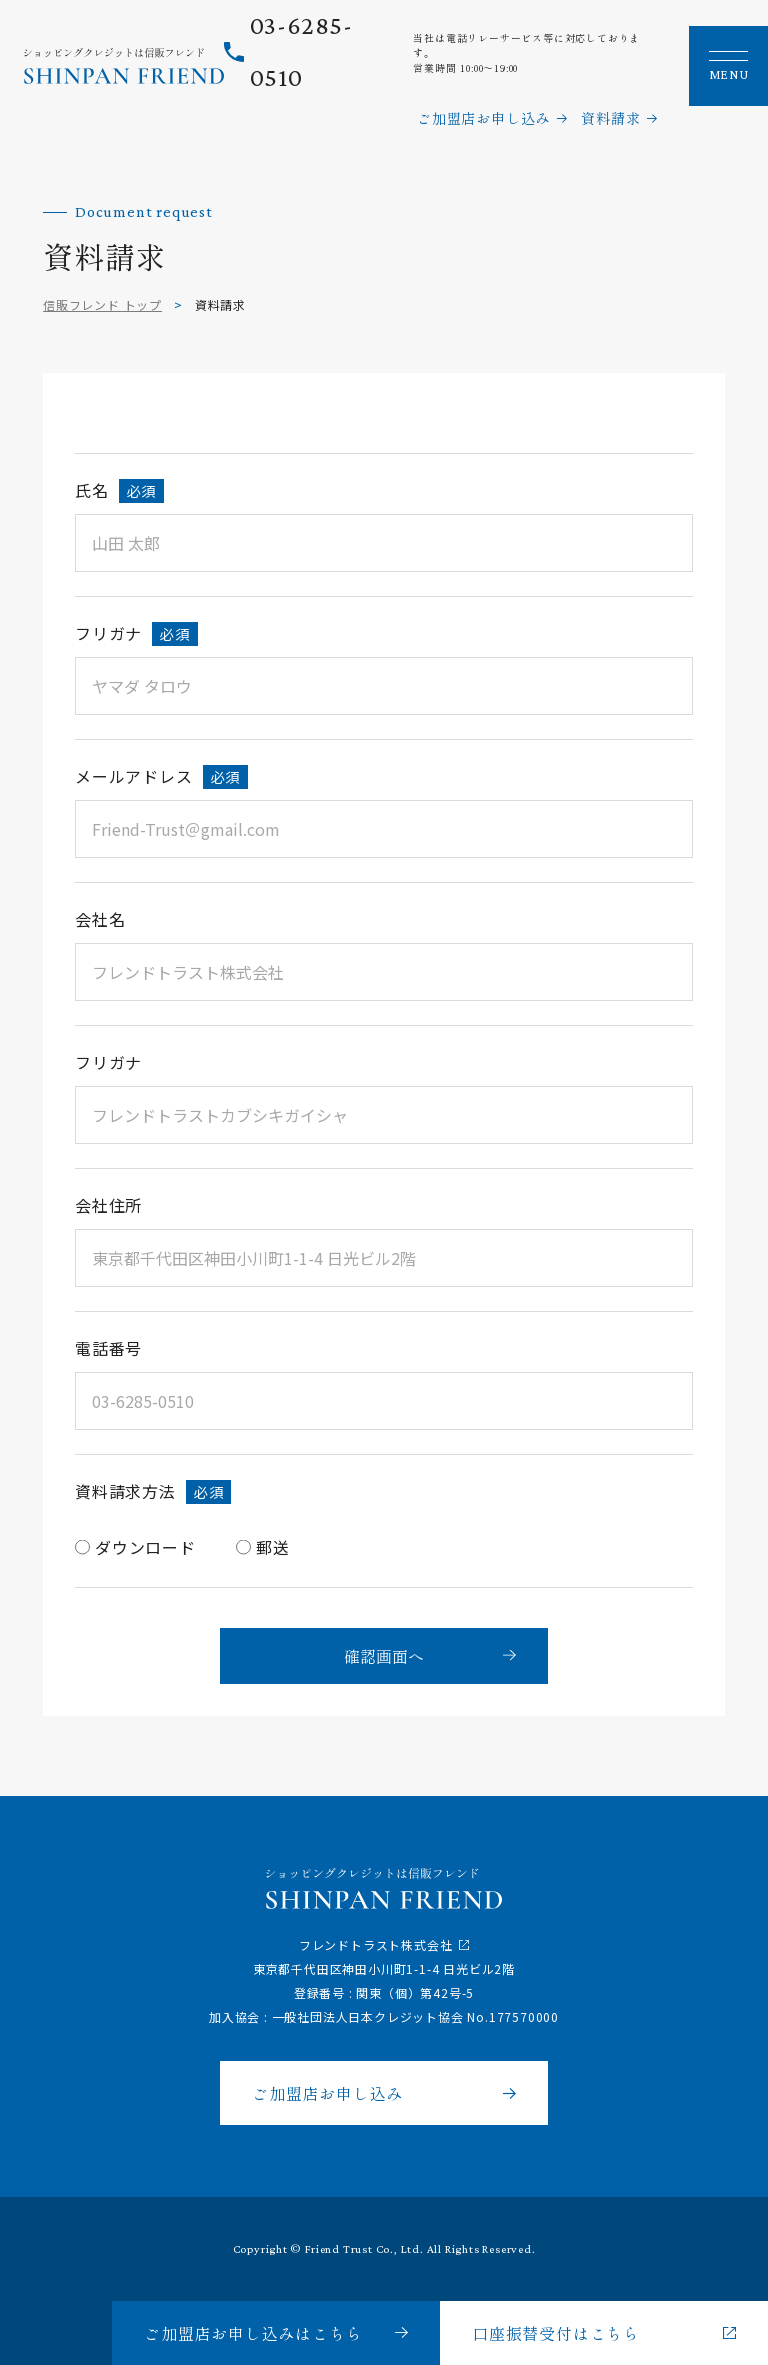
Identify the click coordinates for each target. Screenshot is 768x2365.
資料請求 (610, 118)
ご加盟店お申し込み (483, 118)
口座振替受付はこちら (556, 2333)
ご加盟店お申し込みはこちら (253, 2333)
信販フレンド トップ (102, 304)
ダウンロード (145, 1547)
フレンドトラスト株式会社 (376, 1944)
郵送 (273, 1547)
